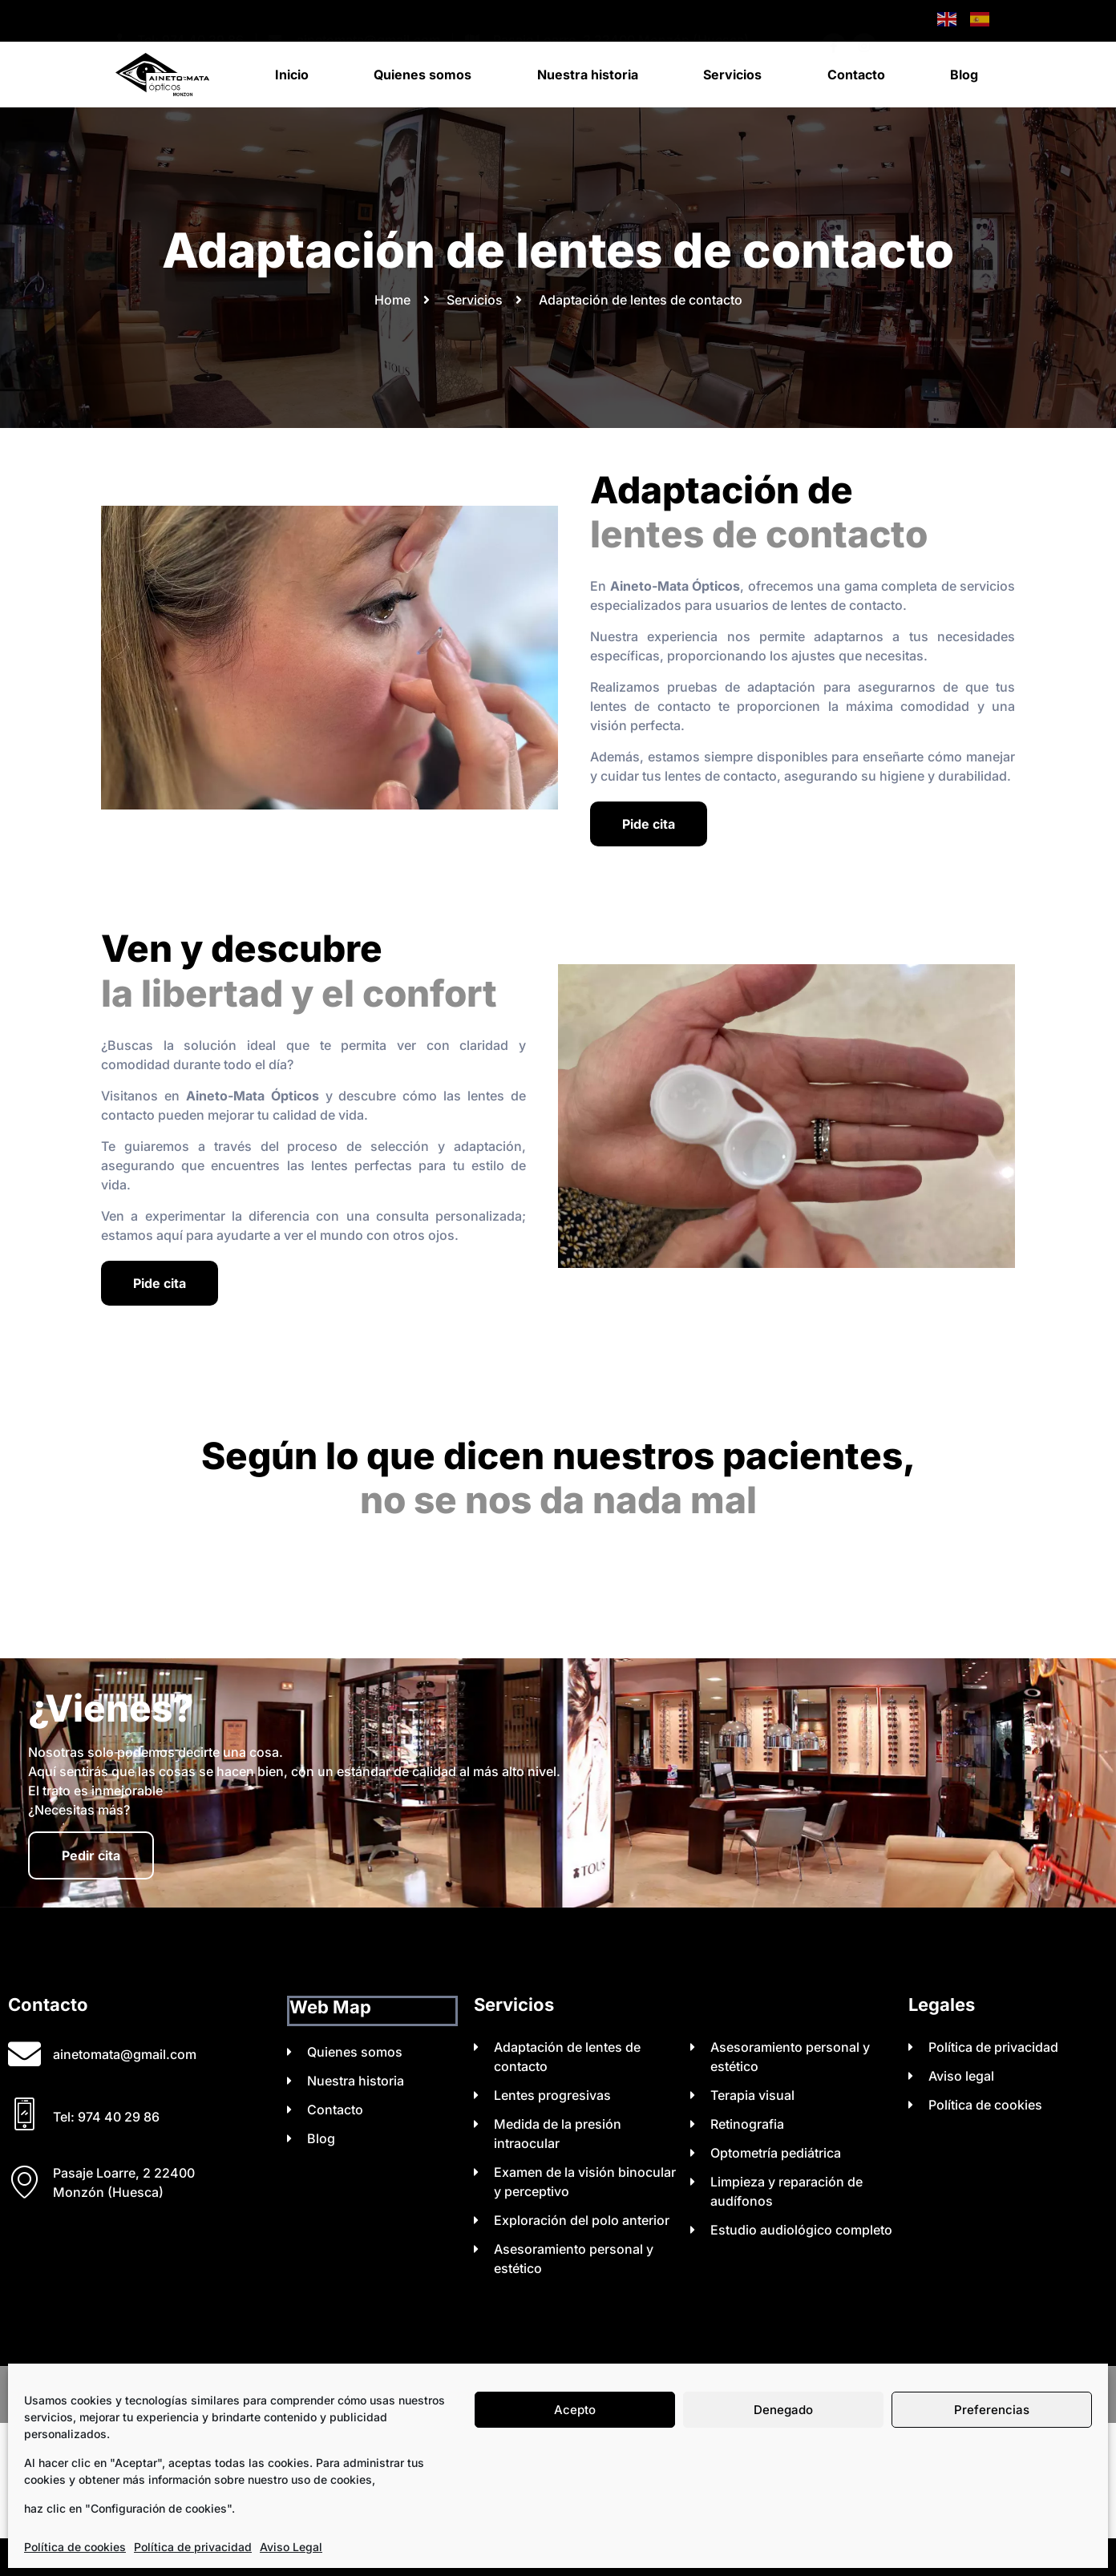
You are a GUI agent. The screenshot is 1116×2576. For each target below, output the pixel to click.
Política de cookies (75, 2547)
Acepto (575, 2409)
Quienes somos (422, 75)
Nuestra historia (587, 75)
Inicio (292, 75)
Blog (964, 75)
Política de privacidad (193, 2547)
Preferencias (991, 2409)
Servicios (732, 75)
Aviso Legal (291, 2547)
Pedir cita (91, 1855)
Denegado (783, 2409)
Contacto (856, 75)
